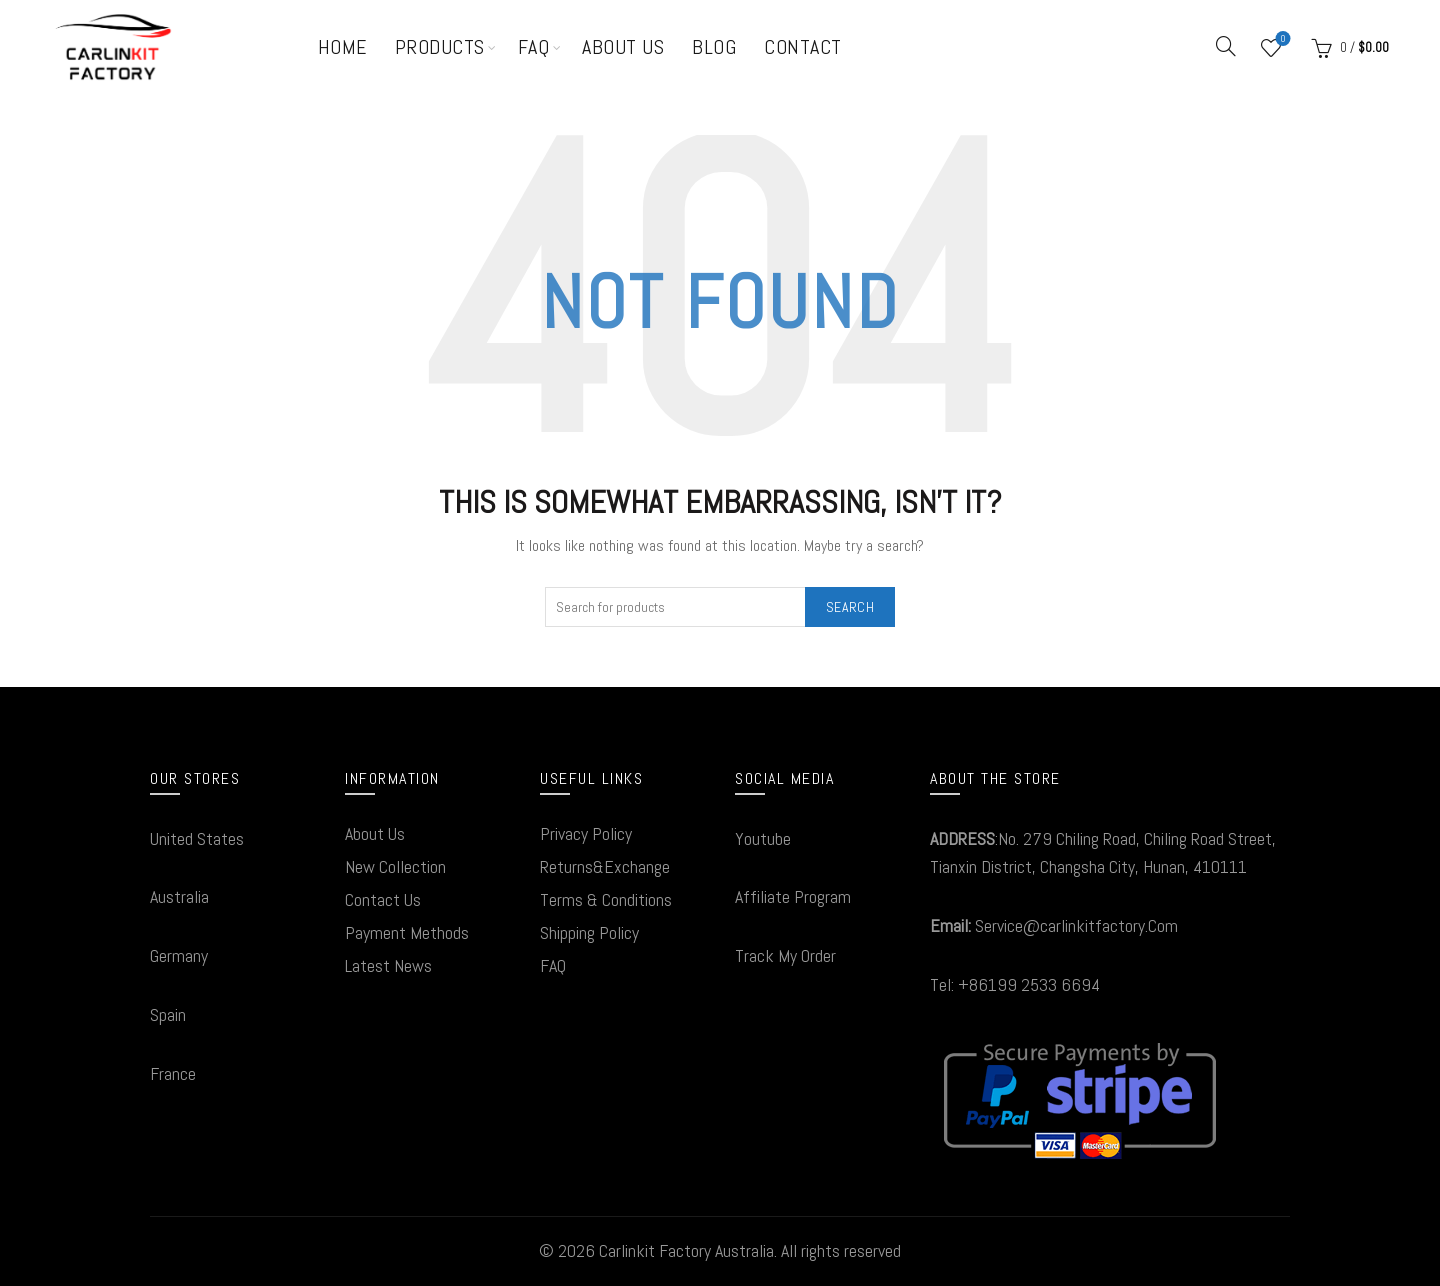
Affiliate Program (793, 896)
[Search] (1226, 46)
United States (197, 838)
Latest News (388, 965)
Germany (179, 955)
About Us (623, 47)
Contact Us (383, 899)
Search (850, 607)
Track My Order (785, 955)
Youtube (763, 838)
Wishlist (1281, 39)
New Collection (395, 866)
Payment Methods (407, 932)
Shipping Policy (589, 932)
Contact (803, 47)
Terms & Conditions (606, 899)
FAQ (534, 47)
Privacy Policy (586, 833)
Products (440, 47)
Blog (714, 47)
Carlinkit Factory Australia (686, 1250)
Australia (179, 896)
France (173, 1073)
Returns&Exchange (605, 866)
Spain (168, 1014)
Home (342, 47)
